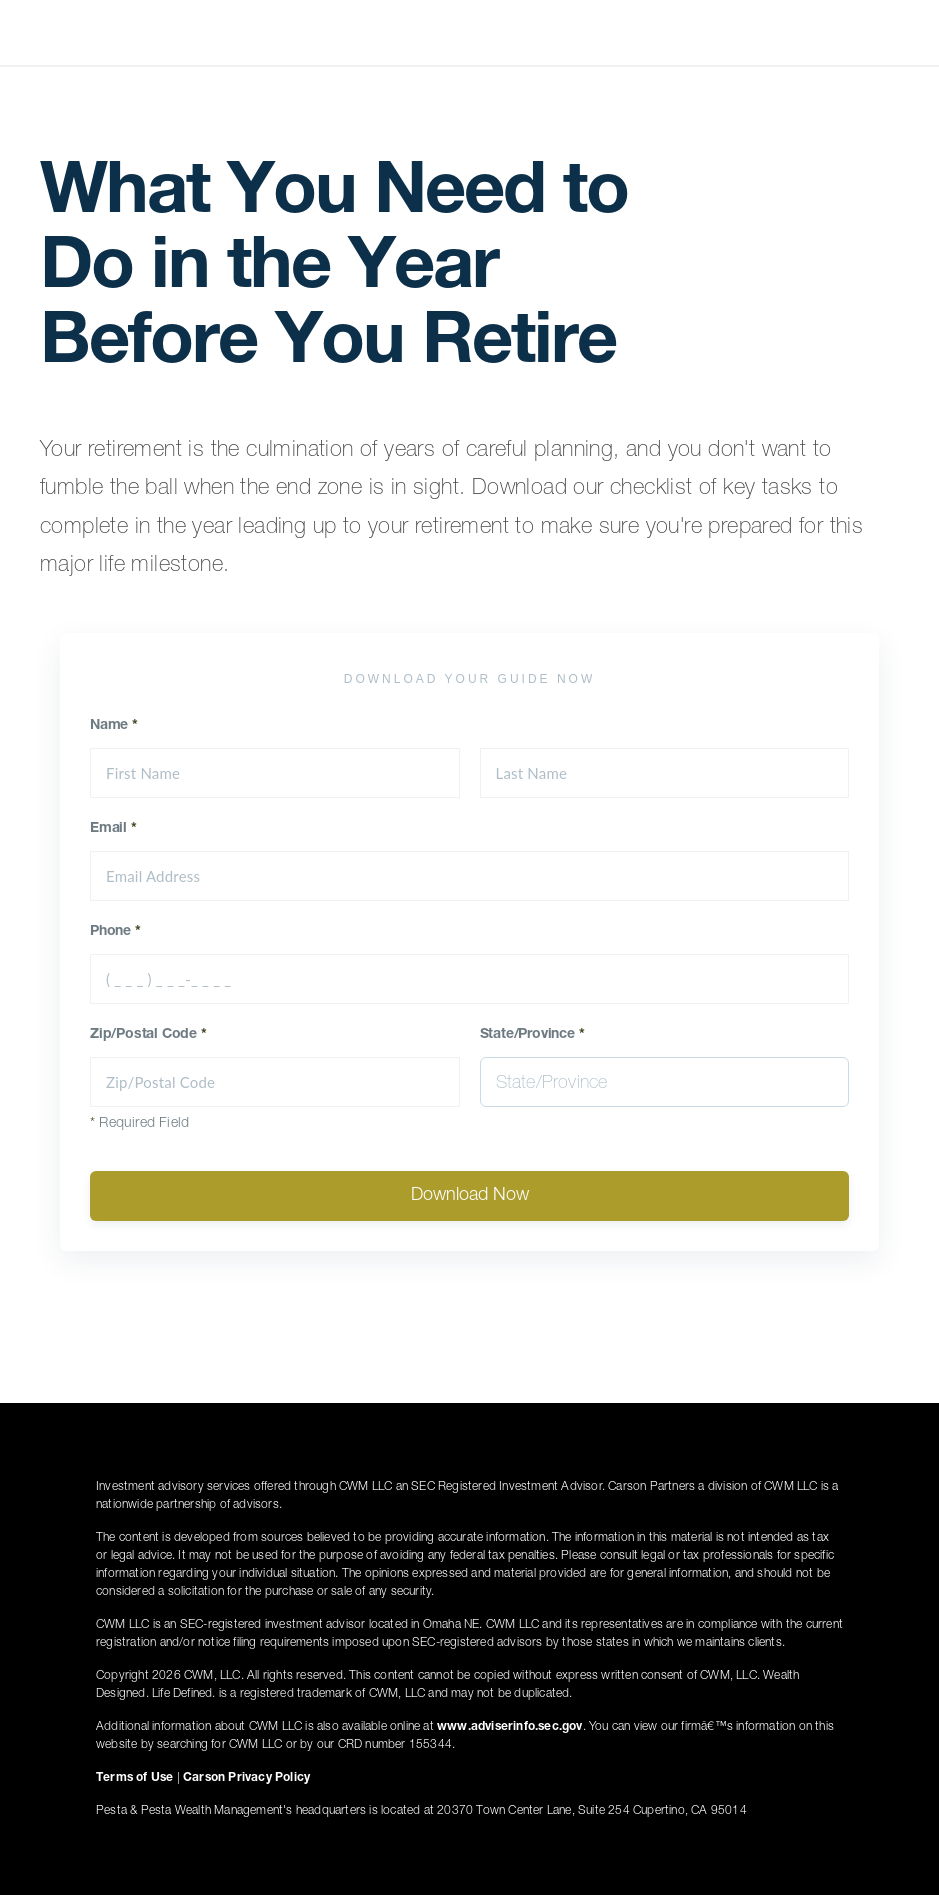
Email (113, 829)
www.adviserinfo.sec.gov (510, 1727)
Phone (115, 932)
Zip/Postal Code (148, 1035)
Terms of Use (134, 1778)
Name (114, 726)
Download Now (470, 1196)
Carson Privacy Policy (246, 1778)
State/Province (532, 1035)
